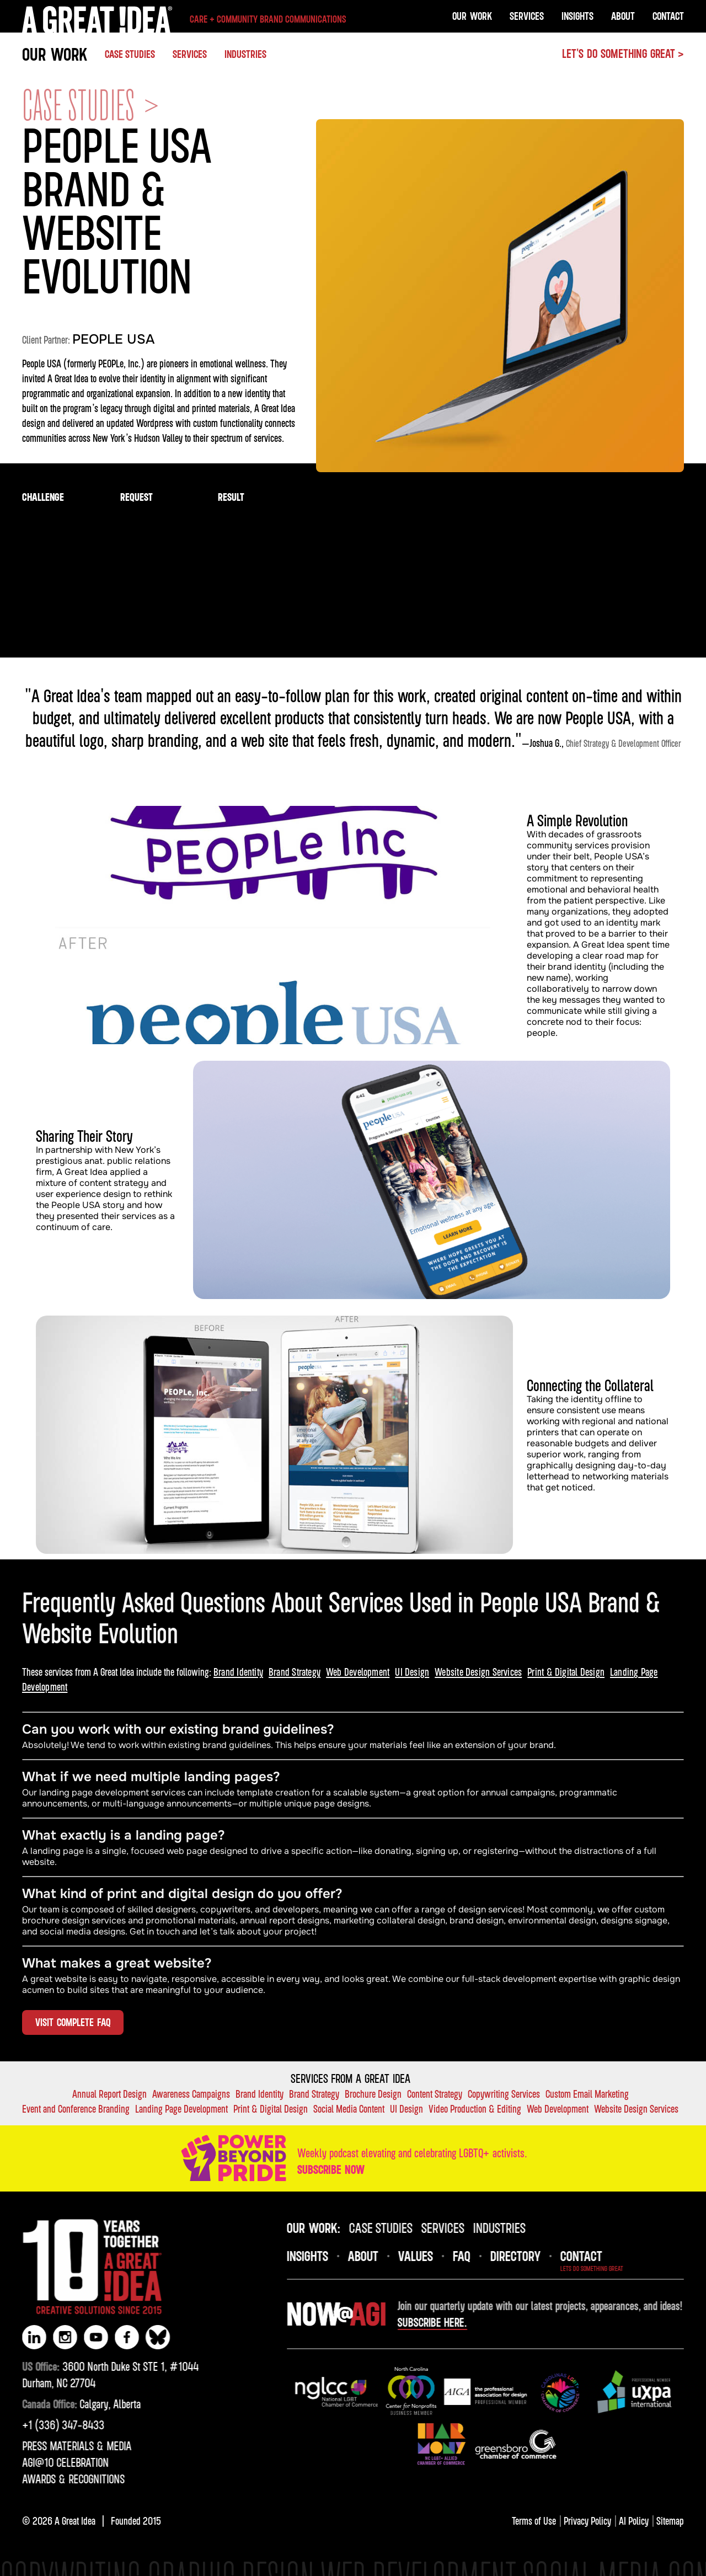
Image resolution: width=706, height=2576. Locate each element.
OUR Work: (328, 2227)
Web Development (357, 1671)
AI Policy (634, 2520)
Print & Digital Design (566, 1671)
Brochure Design (373, 2093)
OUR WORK (54, 53)
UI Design (412, 1671)
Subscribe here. (447, 2322)
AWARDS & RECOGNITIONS (59, 2479)
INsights (322, 2255)
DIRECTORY (530, 2255)
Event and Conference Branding (76, 2108)
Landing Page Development (181, 2108)
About (623, 16)
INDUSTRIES (245, 54)
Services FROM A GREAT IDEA (350, 2078)
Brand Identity (238, 1671)
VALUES (430, 2255)
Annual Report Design (109, 2093)
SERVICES (190, 54)
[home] (184, 19)
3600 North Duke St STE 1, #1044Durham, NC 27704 (96, 2375)
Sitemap (670, 2520)
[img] (350, 2392)
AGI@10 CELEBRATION (51, 2462)
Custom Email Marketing (587, 2093)
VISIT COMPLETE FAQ (72, 2022)
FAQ (476, 2255)
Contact (668, 16)
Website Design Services (478, 1671)
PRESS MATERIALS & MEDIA (62, 2445)
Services (527, 16)
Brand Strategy (294, 1671)
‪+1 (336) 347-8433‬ (49, 2424)
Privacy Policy (587, 2520)
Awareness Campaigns (191, 2093)
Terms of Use (534, 2520)
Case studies (130, 54)
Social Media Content (348, 2108)
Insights (577, 16)
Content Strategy (434, 2093)
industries (514, 2227)
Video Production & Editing (475, 2108)
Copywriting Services (504, 2093)
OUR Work (472, 16)
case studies (395, 2227)
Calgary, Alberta (67, 2404)
